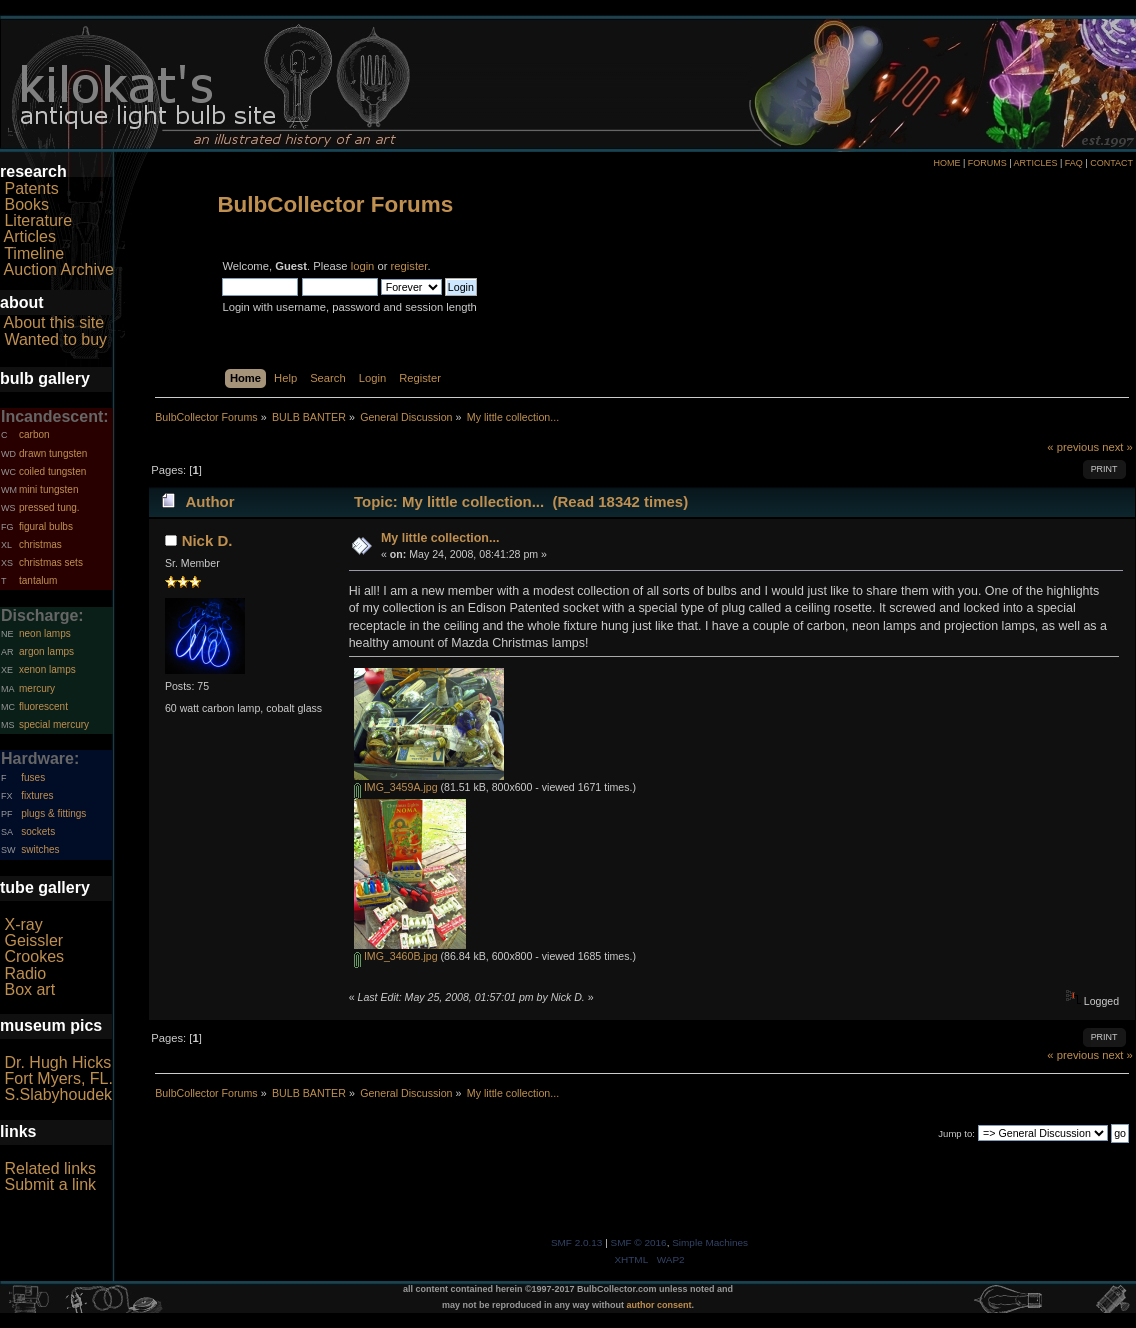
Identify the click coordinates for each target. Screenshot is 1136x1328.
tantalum (38, 580)
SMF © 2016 (639, 1242)
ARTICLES (1036, 163)
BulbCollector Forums (335, 204)
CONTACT (1111, 163)
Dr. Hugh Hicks (57, 1062)
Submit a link (50, 1184)
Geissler (33, 940)
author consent (659, 1305)
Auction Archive (59, 269)
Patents (31, 188)
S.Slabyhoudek (58, 1094)
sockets (38, 831)
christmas (40, 544)
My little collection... (440, 538)
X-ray (23, 924)
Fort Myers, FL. (58, 1078)
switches (40, 849)
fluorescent (43, 706)
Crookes (34, 956)
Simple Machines (710, 1242)
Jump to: (956, 1133)
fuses (33, 777)
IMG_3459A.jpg (396, 787)
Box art (29, 989)
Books (26, 204)
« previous (1073, 447)
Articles (30, 236)
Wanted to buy (55, 339)
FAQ (1074, 163)
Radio (25, 973)
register (409, 266)
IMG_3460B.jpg (396, 956)
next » (1117, 447)
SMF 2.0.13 (577, 1242)
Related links (50, 1168)
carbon (34, 434)
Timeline (34, 253)
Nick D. (207, 540)
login (363, 266)
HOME (946, 163)
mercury (37, 688)
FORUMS (987, 163)
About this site (54, 322)
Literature (38, 220)
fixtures (37, 795)
